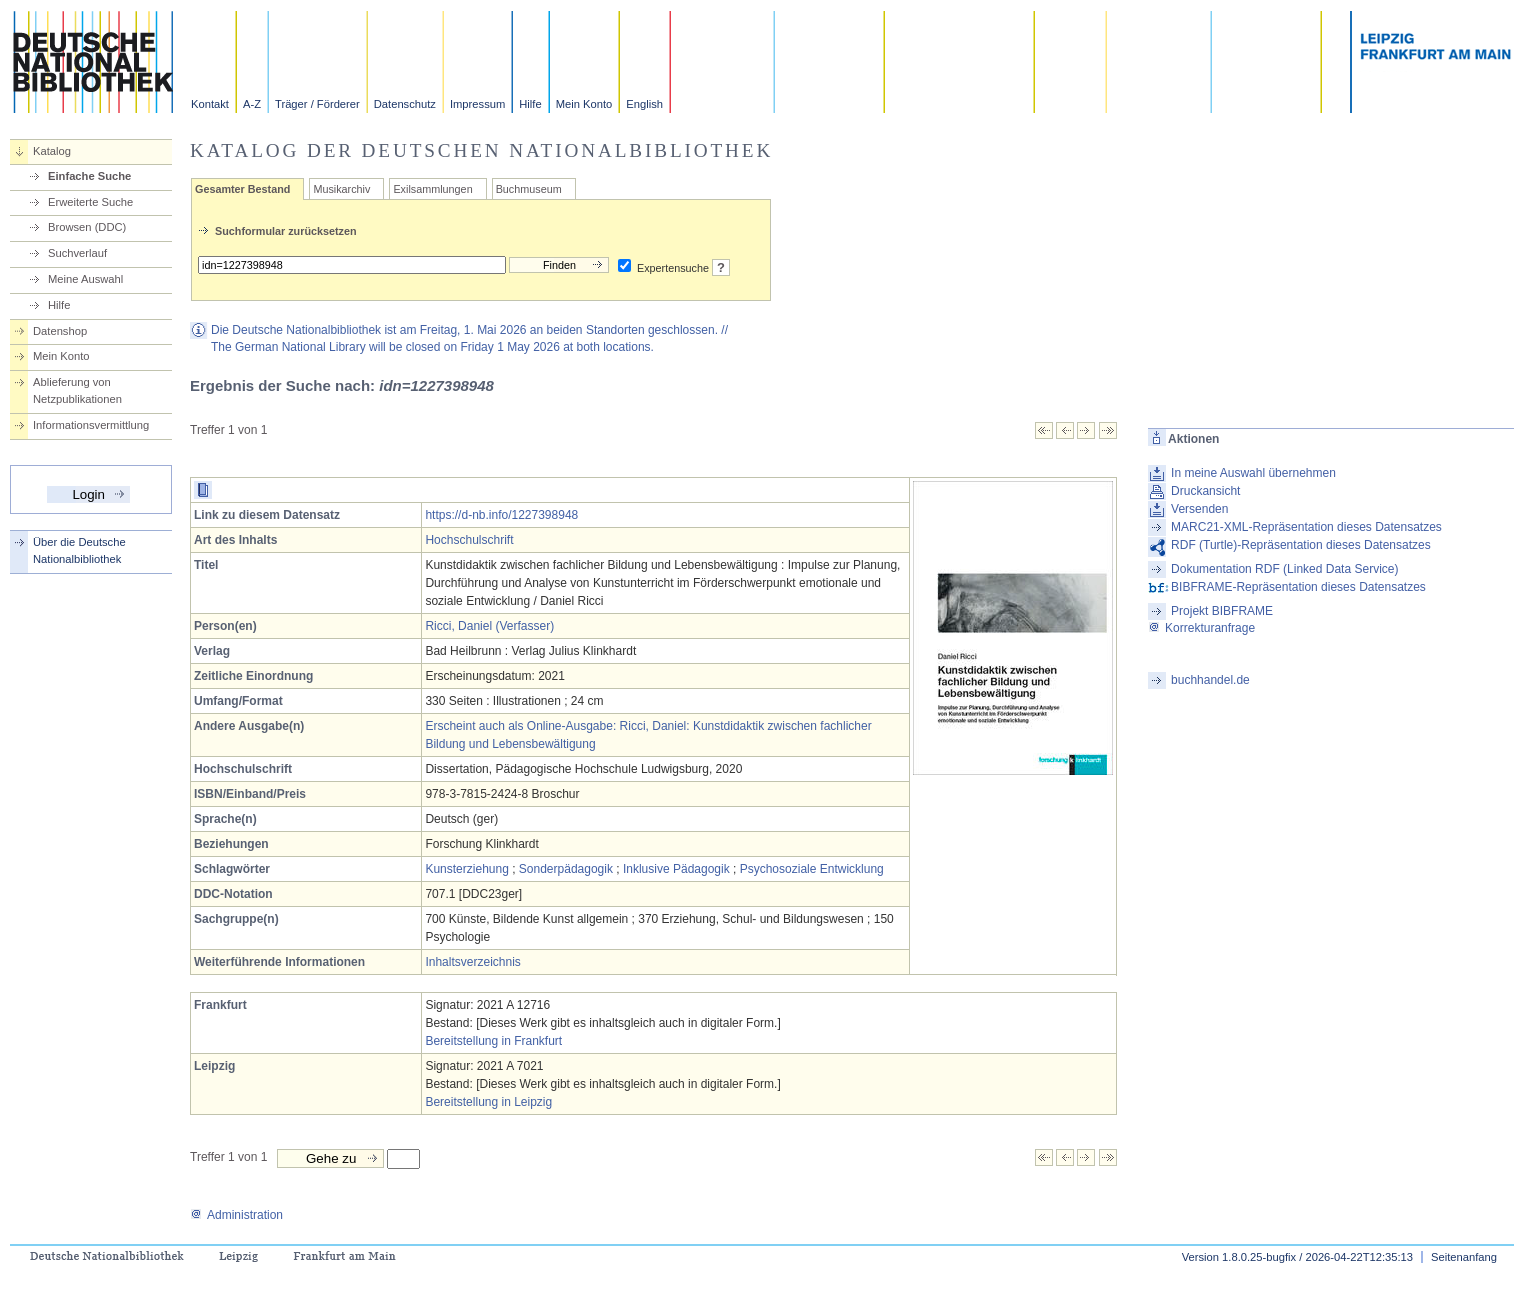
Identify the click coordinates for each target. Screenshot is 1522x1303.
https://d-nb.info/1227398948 (501, 515)
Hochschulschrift (469, 540)
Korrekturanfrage (1201, 628)
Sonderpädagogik (566, 869)
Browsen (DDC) (87, 227)
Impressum (477, 104)
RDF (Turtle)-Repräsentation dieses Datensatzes (1301, 545)
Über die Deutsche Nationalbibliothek (79, 550)
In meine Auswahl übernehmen (1253, 473)
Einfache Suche (89, 176)
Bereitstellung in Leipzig (488, 1102)
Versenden (1199, 509)
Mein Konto (584, 104)
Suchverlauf (77, 253)
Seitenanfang (1464, 1257)
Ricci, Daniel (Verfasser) (489, 626)
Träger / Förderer (317, 104)
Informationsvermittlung (91, 425)
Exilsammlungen (432, 189)
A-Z (252, 104)
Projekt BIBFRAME (1222, 611)
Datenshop (60, 331)
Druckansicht (1205, 491)
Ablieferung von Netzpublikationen (77, 390)
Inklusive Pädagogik (676, 869)
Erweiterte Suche (90, 202)
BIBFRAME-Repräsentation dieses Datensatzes (1298, 587)
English (644, 104)
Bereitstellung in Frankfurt (493, 1041)
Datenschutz (405, 104)
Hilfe (530, 104)
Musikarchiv (341, 189)
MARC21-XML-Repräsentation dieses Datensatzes (1306, 527)
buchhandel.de (1210, 680)
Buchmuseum (529, 189)
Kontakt (210, 104)
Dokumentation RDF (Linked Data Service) (1284, 569)
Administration (236, 1215)
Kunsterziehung (466, 869)
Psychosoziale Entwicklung (812, 869)
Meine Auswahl (85, 279)
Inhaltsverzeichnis (472, 962)
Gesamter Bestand (242, 189)
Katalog (52, 151)
